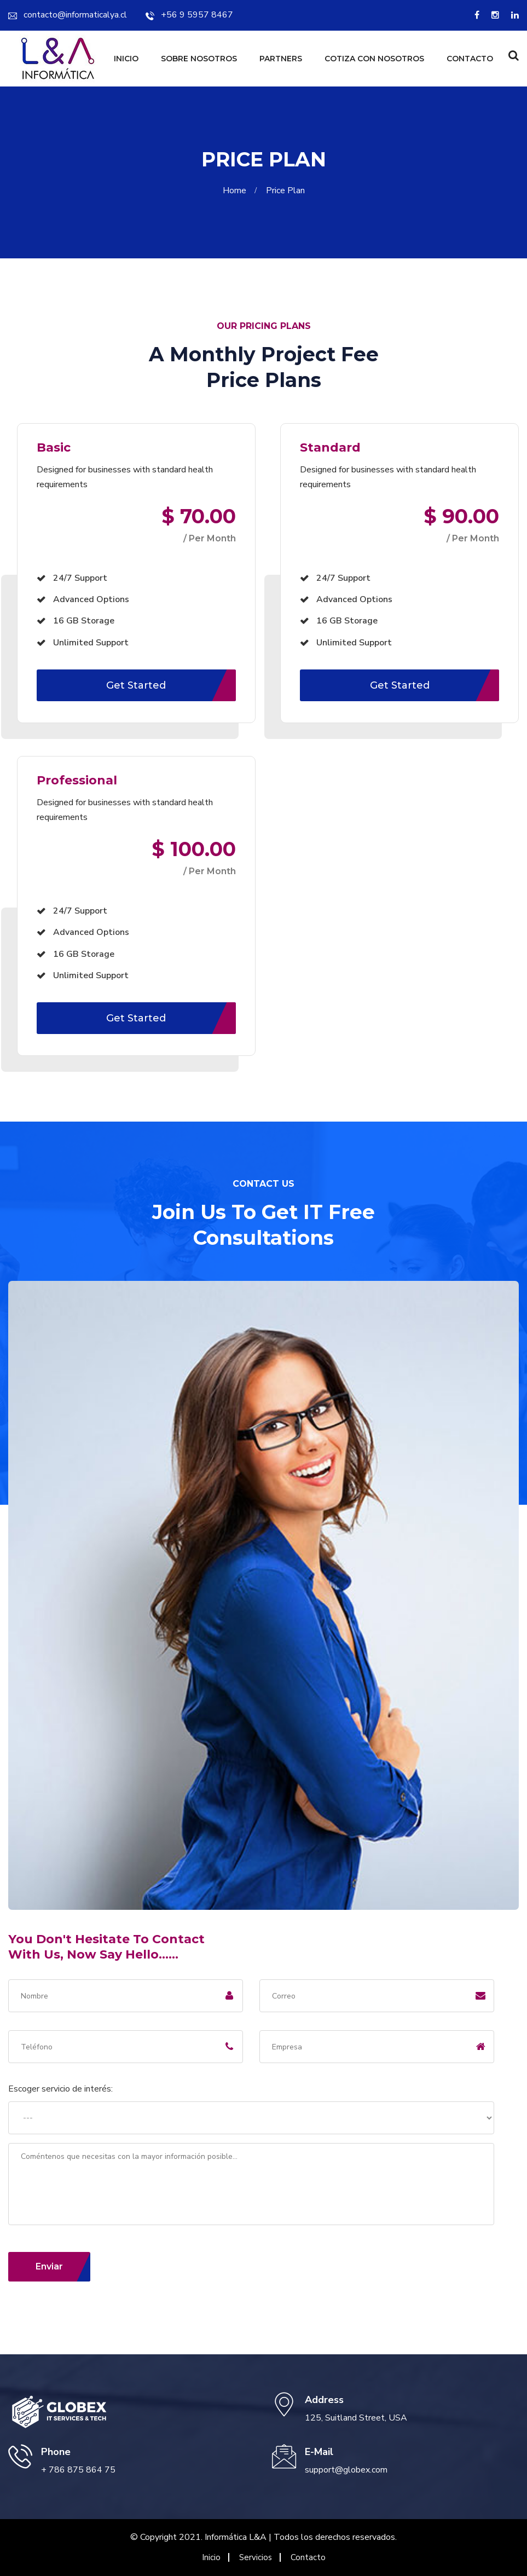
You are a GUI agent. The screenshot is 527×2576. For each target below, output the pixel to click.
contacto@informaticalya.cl (67, 15)
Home (237, 190)
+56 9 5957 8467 (189, 15)
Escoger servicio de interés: (60, 2089)
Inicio (126, 58)
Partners (280, 58)
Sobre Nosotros (199, 58)
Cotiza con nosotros (374, 58)
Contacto (470, 58)
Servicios (255, 2557)
